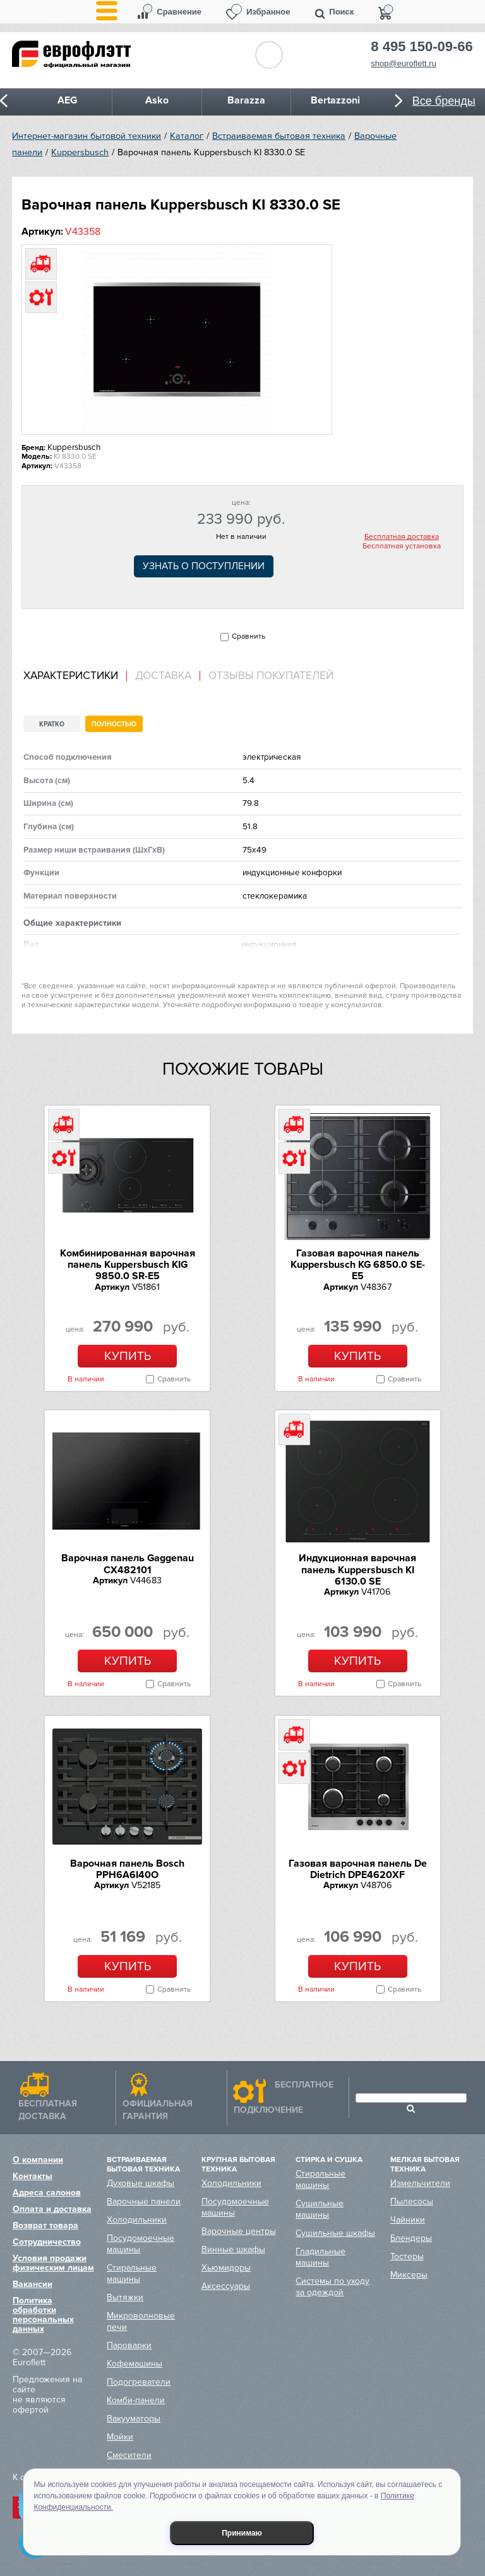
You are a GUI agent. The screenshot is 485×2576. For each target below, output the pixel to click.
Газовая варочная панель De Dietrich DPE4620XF (358, 1869)
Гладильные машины (320, 2257)
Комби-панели (136, 2400)
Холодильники (137, 2219)
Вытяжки (125, 2297)
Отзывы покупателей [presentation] (270, 676)
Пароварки (129, 2345)
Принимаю (242, 2533)
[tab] (75, 676)
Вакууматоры (133, 2418)
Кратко (51, 724)
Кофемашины (134, 2363)
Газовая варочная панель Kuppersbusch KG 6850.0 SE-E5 (357, 1265)
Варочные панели (144, 2201)
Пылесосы (411, 2201)
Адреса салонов (47, 2192)
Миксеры (409, 2274)
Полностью (114, 724)
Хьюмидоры (226, 2267)
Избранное (268, 11)
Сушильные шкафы (335, 2233)
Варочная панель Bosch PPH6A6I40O (127, 1869)
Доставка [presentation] (163, 676)
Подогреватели (139, 2382)
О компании (38, 2159)
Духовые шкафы (140, 2183)
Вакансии (32, 2284)
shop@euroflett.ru (403, 63)
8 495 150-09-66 (421, 47)
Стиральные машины (132, 2273)
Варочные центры (238, 2231)
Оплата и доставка (52, 2209)
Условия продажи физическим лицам (53, 2263)
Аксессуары (225, 2286)
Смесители (129, 2455)
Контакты (32, 2176)
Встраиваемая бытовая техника (278, 136)
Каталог (186, 136)
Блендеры (411, 2238)
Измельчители (420, 2183)
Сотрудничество (47, 2241)
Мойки (120, 2436)
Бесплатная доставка (401, 537)
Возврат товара (45, 2225)
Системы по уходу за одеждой (332, 2287)
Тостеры (407, 2256)
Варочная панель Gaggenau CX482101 (127, 1564)
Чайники (407, 2219)
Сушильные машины (320, 2209)
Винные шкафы (233, 2249)
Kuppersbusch (80, 152)
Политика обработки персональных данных (43, 2314)
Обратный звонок (269, 55)
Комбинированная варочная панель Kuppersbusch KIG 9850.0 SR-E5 (127, 1265)
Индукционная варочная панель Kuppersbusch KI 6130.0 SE (357, 1570)
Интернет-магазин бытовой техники (86, 136)
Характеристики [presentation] (70, 676)
